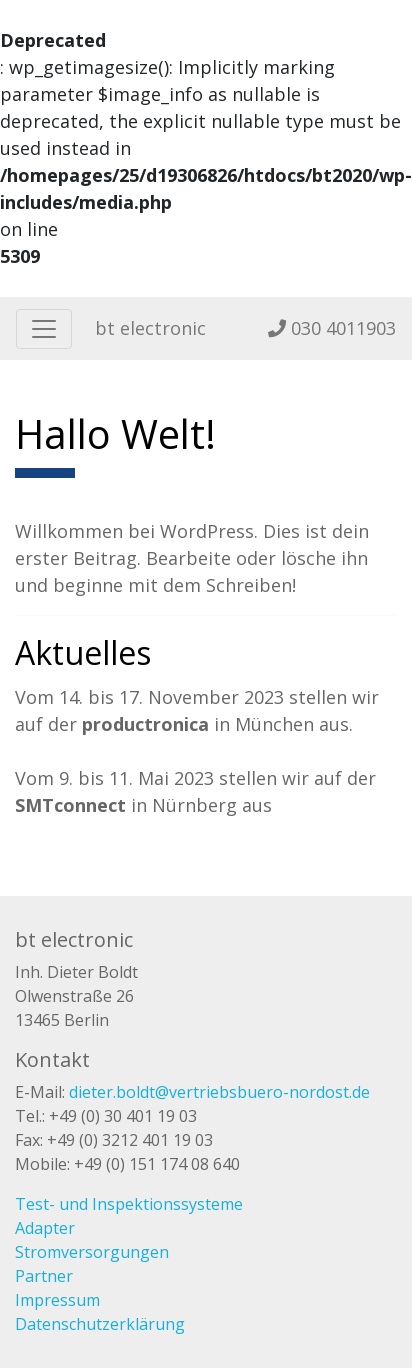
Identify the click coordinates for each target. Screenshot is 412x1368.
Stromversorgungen (92, 1252)
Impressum (57, 1300)
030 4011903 (332, 328)
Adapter (45, 1228)
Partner (44, 1276)
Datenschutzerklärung (100, 1324)
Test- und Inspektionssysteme (129, 1204)
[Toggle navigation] (44, 329)
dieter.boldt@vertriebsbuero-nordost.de (219, 1092)
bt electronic (150, 328)
